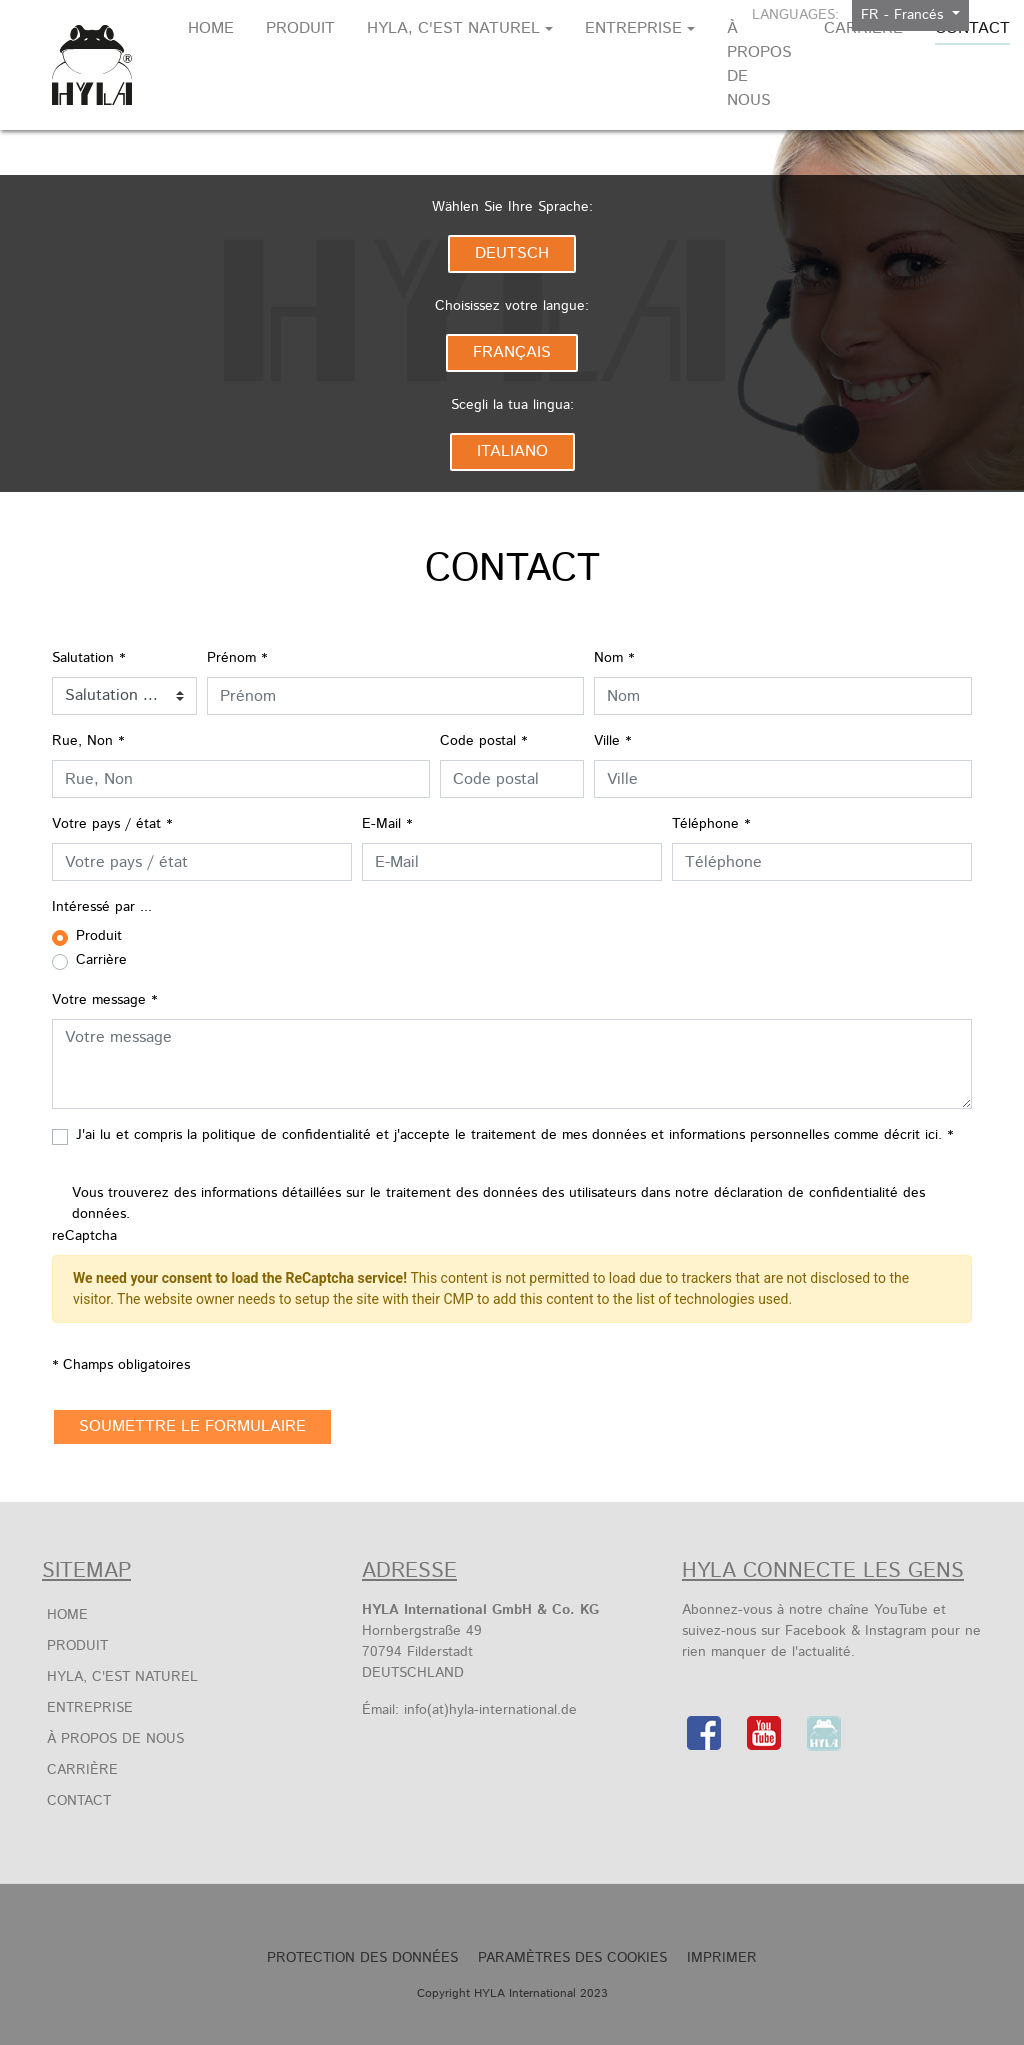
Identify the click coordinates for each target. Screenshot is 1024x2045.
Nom (614, 658)
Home (67, 1615)
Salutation (88, 658)
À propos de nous (115, 1739)
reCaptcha (84, 1236)
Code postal (483, 741)
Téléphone (711, 824)
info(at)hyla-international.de (490, 1710)
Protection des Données (362, 1958)
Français (512, 352)
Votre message (104, 1000)
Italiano (512, 451)
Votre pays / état (112, 824)
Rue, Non (88, 741)
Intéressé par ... (102, 907)
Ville (612, 741)
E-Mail (387, 824)
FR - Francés (904, 15)
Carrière (82, 1770)
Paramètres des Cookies (572, 1958)
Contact (79, 1801)
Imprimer (722, 1958)
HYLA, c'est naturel (122, 1677)
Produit (77, 1646)
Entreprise (90, 1708)
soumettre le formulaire (192, 1426)
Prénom (237, 658)
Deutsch (512, 253)
